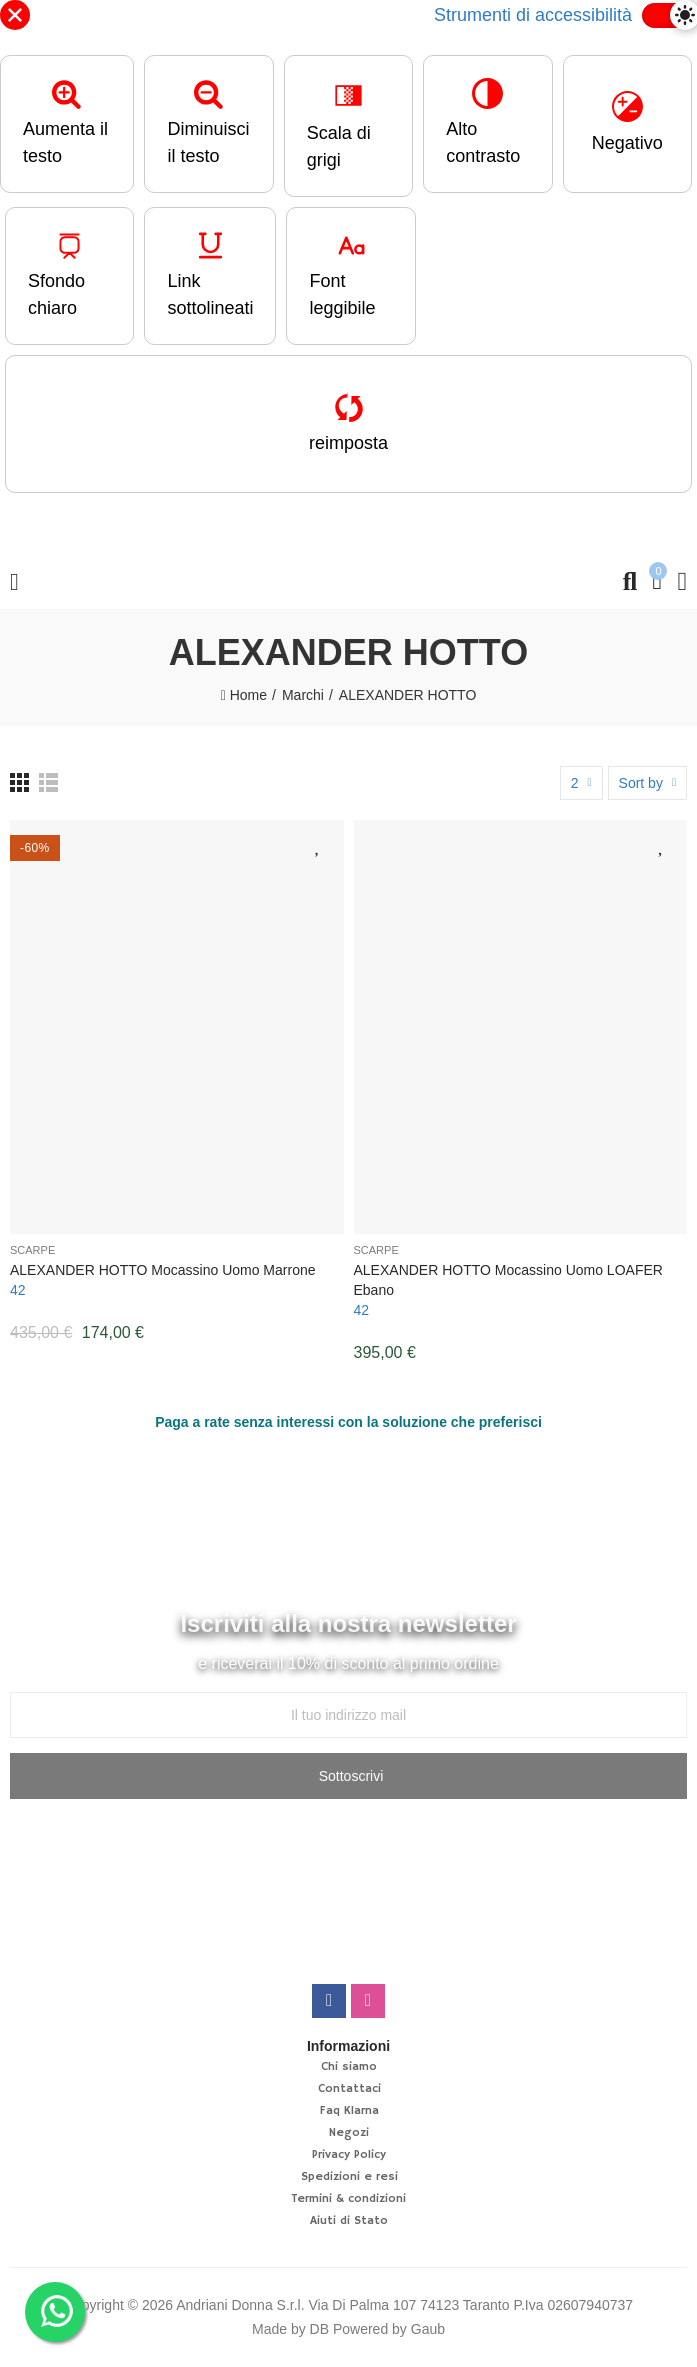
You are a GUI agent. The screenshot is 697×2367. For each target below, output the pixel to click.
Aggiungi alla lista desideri (319, 846)
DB (319, 2331)
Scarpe (32, 1251)
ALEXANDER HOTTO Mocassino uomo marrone (163, 1271)
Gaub (428, 2331)
